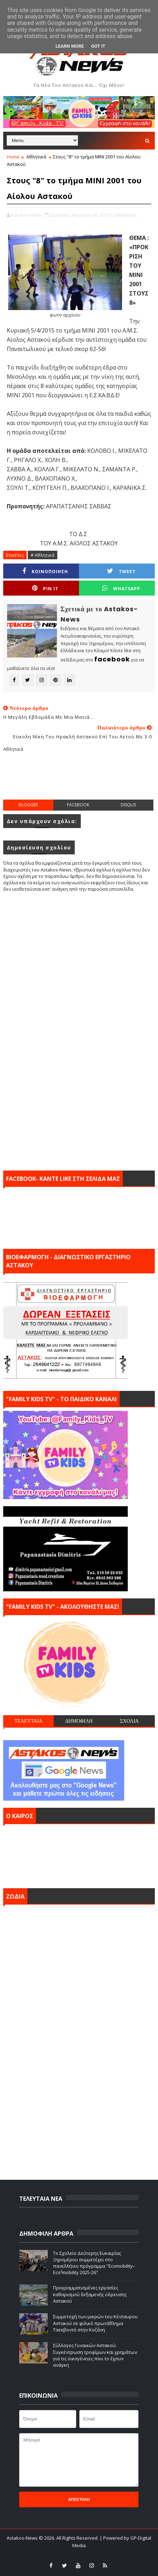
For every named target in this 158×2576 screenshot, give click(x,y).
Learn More (70, 46)
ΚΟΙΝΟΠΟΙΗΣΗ (45, 571)
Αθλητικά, (126, 215)
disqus (128, 805)
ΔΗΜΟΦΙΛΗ (79, 1720)
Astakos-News (23, 2538)
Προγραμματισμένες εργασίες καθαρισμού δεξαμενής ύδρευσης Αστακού (90, 2294)
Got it (98, 46)
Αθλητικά (36, 156)
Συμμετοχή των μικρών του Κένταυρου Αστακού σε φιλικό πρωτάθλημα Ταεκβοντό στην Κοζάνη (95, 2322)
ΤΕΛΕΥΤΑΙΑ (28, 1720)
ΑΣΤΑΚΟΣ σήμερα (79, 1854)
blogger (28, 805)
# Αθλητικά (42, 555)
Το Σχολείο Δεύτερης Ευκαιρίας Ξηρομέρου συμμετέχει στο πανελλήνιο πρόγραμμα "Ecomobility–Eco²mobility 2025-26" (94, 2263)
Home (13, 156)
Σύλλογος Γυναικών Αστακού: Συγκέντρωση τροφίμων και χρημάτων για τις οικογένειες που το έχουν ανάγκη (95, 2355)
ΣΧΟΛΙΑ (129, 1720)
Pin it (45, 588)
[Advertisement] (80, 781)
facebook (78, 805)
